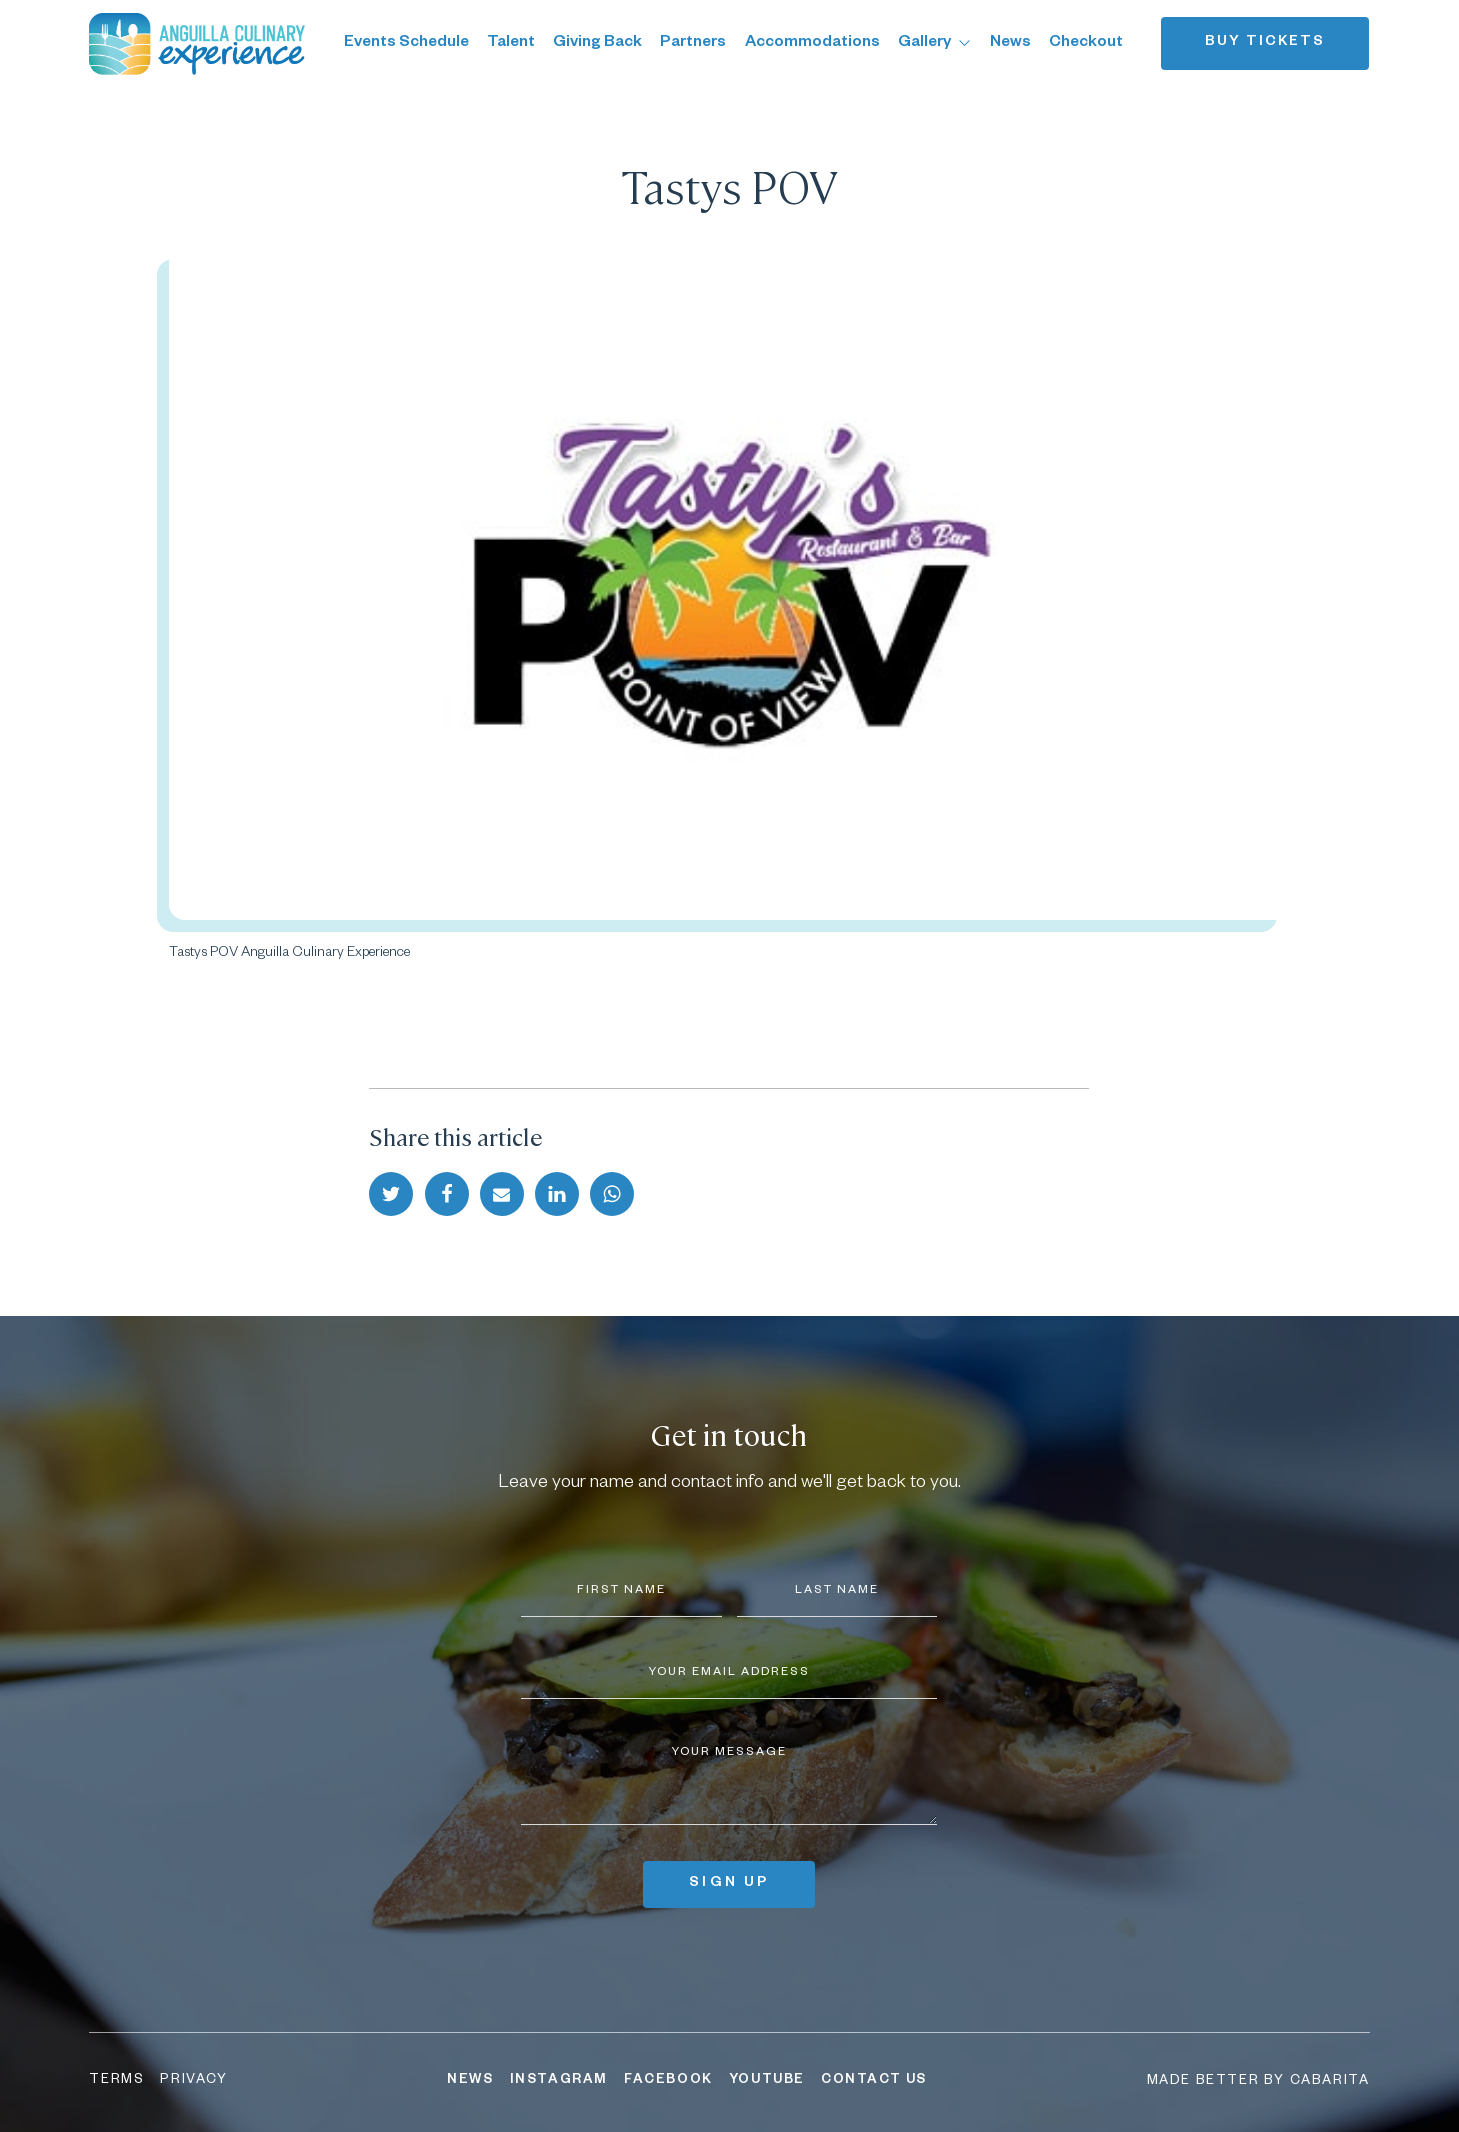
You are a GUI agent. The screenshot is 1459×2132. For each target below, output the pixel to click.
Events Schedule (406, 43)
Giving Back (597, 43)
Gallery (935, 43)
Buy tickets (1265, 43)
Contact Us (874, 2081)
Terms (116, 2081)
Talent (511, 43)
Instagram (559, 2081)
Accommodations (812, 43)
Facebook (668, 2081)
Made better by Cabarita (1258, 2082)
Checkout (1086, 43)
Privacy (193, 2081)
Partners (693, 43)
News (1010, 43)
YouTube (767, 2081)
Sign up (729, 1884)
